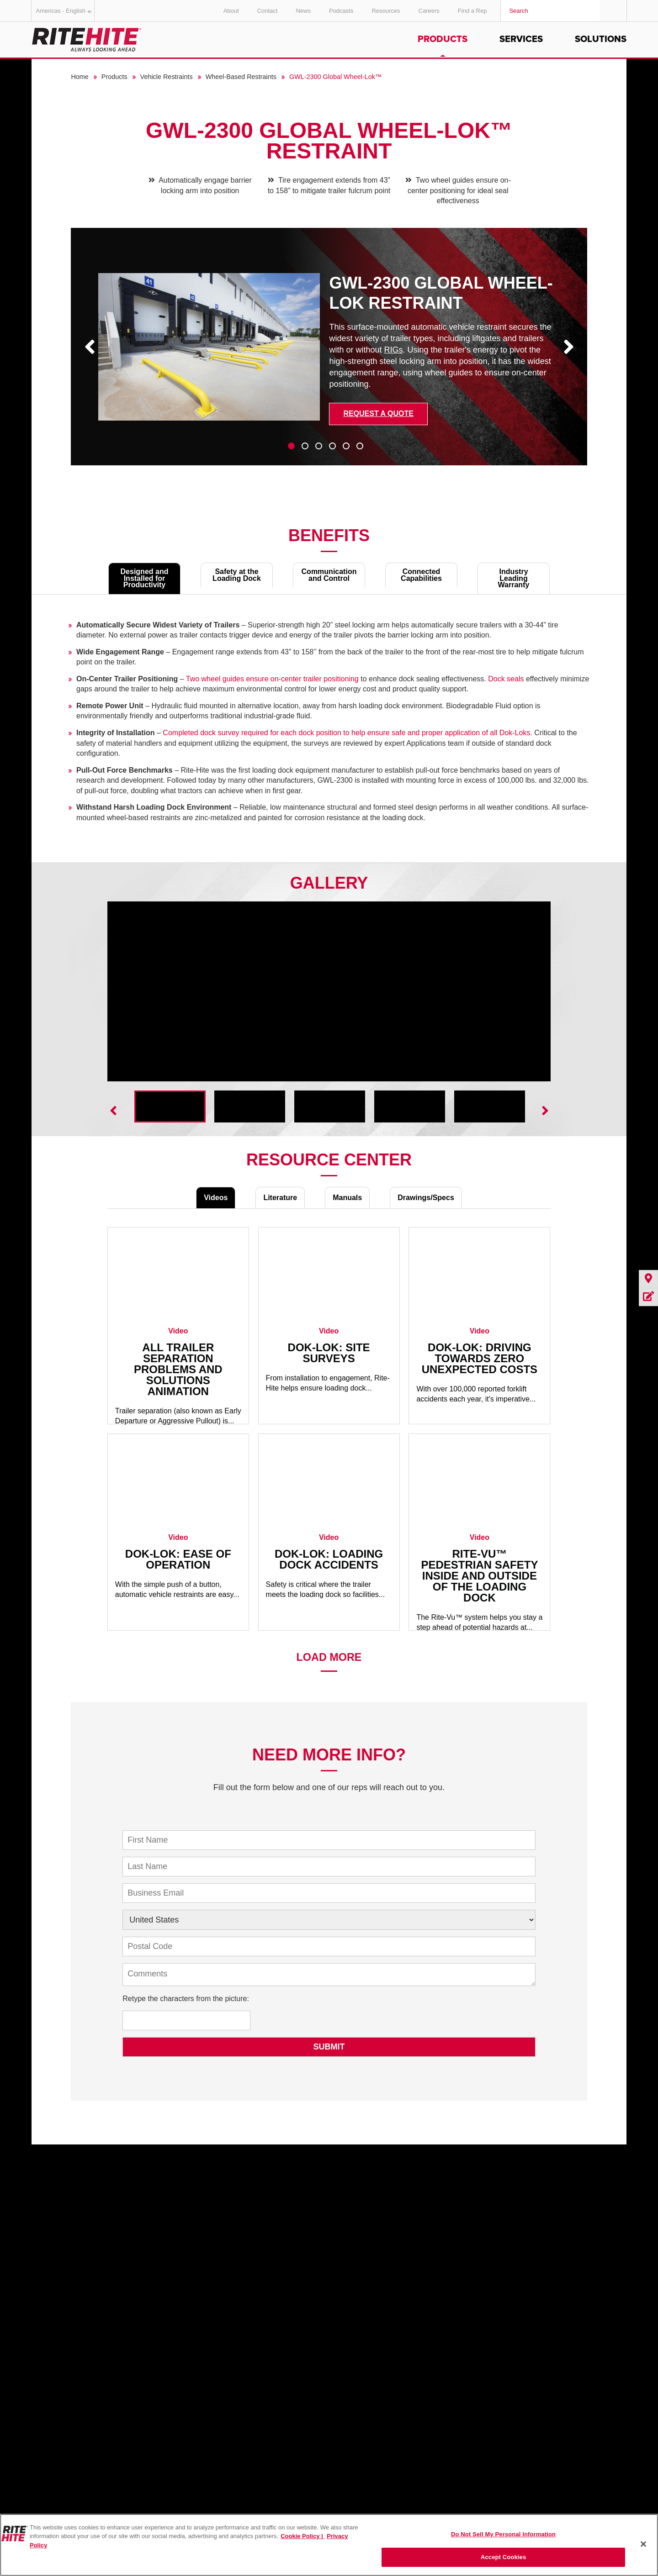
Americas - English (65, 10)
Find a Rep (472, 10)
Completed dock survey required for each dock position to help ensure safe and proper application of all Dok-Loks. (347, 733)
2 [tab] (305, 446)
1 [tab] (291, 446)
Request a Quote (378, 413)
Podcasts (341, 10)
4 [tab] (332, 446)
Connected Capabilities (421, 575)
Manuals (347, 1197)
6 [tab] (359, 446)
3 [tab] (318, 446)
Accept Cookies (503, 2557)
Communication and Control (329, 575)
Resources (385, 10)
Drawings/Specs (426, 1197)
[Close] (643, 2544)
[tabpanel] (329, 353)
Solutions (600, 39)
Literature (280, 1197)
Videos (216, 1197)
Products (442, 39)
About (231, 10)
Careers (429, 10)
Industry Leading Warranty (514, 578)
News (303, 10)
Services (521, 39)
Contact (267, 10)
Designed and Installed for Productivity (145, 578)
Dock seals (506, 679)
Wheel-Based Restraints (241, 76)
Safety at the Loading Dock (236, 575)
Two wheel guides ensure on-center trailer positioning (272, 679)
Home (79, 76)
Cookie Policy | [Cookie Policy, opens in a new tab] (302, 2536)
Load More (329, 1657)
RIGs (393, 349)
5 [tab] (346, 446)
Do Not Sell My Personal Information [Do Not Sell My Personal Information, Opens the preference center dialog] (503, 2534)
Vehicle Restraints (166, 76)
